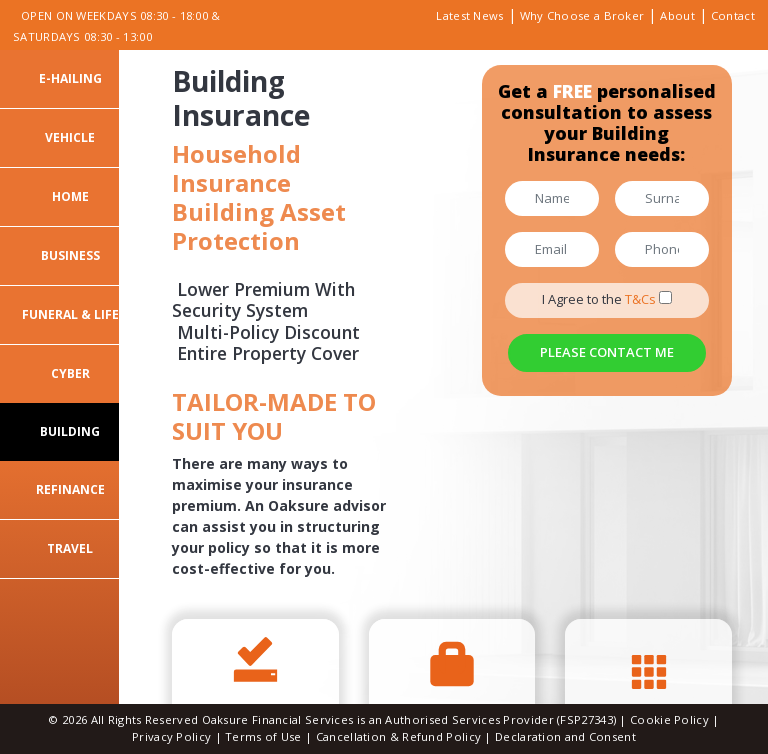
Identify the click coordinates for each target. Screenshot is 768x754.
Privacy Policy (171, 736)
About (677, 15)
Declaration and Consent (565, 736)
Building (70, 431)
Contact (733, 15)
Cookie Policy (671, 719)
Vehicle (70, 137)
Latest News (469, 15)
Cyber (70, 373)
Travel (70, 548)
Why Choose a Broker (582, 15)
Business (70, 255)
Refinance (70, 489)
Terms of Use (263, 736)
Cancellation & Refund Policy (398, 736)
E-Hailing (70, 78)
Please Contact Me (607, 352)
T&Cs (640, 299)
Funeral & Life (70, 314)
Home (70, 196)
